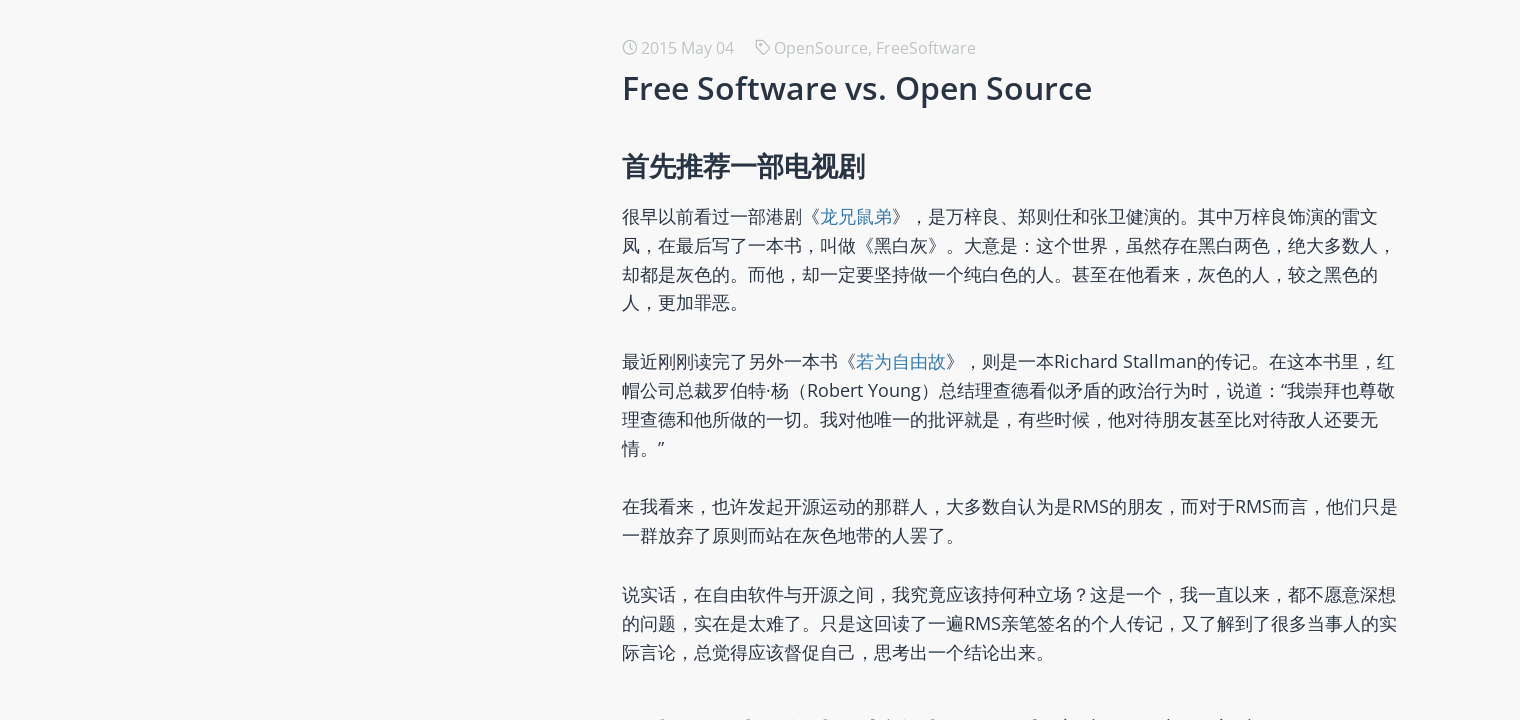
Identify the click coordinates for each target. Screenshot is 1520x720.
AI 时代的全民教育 (267, 615)
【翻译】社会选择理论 (282, 583)
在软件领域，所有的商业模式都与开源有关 (354, 647)
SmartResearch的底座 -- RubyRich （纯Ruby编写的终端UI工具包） (445, 71)
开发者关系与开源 (266, 679)
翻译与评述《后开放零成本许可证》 (330, 359)
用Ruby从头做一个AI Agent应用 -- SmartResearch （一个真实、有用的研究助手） (497, 103)
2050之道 (236, 327)
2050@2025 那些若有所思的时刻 (319, 135)
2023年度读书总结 (268, 487)
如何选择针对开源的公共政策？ (314, 391)
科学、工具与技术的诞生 (290, 455)
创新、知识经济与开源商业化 (306, 423)
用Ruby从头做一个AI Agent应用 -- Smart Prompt (379, 199)
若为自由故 (937, 361)
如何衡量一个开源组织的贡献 (306, 519)
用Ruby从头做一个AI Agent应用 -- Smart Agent (372, 167)
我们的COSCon (256, 551)
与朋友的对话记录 (266, 295)
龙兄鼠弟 (892, 216)
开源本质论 (242, 263)
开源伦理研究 (250, 231)
